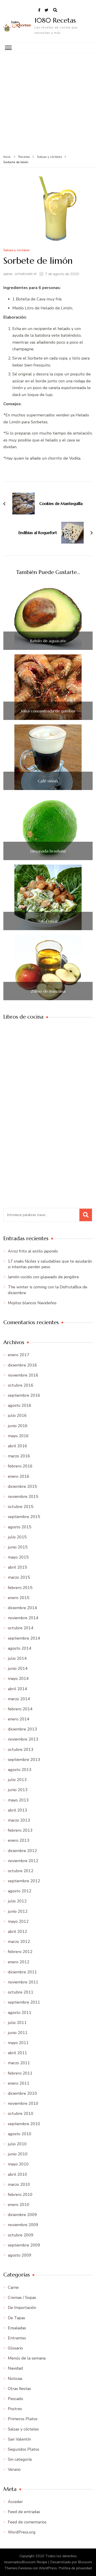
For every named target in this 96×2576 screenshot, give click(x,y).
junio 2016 (18, 1425)
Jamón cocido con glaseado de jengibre (43, 1277)
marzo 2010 (19, 2184)
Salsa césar (48, 921)
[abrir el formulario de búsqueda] (55, 10)
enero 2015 (18, 1597)
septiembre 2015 (24, 1516)
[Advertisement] (48, 104)
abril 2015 (17, 1567)
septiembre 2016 (24, 1395)
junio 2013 (18, 1789)
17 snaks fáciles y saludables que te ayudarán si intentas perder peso (50, 1264)
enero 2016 (18, 1476)
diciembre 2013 (22, 1729)
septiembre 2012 (24, 1881)
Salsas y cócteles (16, 250)
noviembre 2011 (23, 1982)
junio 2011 (18, 2032)
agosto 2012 (19, 1891)
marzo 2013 (19, 1820)
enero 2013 (18, 1840)
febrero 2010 (20, 2194)
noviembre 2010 (23, 2103)
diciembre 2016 (22, 1365)
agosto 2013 (19, 1769)
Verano (14, 2469)
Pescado (15, 2398)
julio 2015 (17, 1537)
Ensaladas (17, 2328)
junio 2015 (18, 1547)
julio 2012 (17, 1901)
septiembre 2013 (24, 1759)
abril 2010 (17, 2174)
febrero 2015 (20, 1587)
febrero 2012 (20, 1951)
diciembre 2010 (22, 2093)
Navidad (15, 2368)
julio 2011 (17, 2022)
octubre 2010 (20, 2113)
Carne (13, 2287)
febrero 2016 (20, 1466)
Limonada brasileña (48, 851)
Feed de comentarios (27, 2522)
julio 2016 (17, 1415)
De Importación (22, 2307)
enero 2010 (18, 2204)
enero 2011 (18, 2083)
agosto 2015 (19, 1527)
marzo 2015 (19, 1577)
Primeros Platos (22, 2419)
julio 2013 (17, 1779)
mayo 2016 (18, 1436)
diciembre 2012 (22, 1850)
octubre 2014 (20, 1628)
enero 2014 (18, 1719)
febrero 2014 (20, 1709)
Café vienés (48, 781)
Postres (15, 2408)
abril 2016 (17, 1446)
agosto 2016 (19, 1405)
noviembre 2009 (23, 2224)
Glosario (15, 2348)
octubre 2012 (20, 1871)
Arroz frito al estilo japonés (33, 1251)
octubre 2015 (20, 1506)
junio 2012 (18, 1911)
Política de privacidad (75, 2568)
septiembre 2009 (24, 2245)
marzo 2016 (19, 1456)
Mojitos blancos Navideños (32, 1303)
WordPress (48, 2568)
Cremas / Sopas (22, 2297)
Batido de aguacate (48, 640)
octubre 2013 (20, 1749)
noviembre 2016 (23, 1375)
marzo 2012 (19, 1941)
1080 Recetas (55, 20)
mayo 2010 (18, 2164)
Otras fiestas (19, 2388)
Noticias (15, 2378)
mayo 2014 (18, 1678)
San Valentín (19, 2439)
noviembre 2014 (23, 1618)
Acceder (15, 2501)
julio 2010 (17, 2144)
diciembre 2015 (22, 1486)
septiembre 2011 (24, 2002)
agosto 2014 (19, 1648)
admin (8, 274)
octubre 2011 (20, 1992)
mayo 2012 (18, 1921)
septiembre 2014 (24, 1638)
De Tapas (16, 2318)
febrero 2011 (20, 2073)
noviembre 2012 (23, 1860)
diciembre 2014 (22, 1607)
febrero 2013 (20, 1830)
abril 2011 (17, 2053)
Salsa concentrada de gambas (48, 711)
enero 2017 (18, 1355)
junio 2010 (18, 2154)
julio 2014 (17, 1658)
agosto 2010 (19, 2134)
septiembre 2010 (24, 2123)
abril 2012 (17, 1931)
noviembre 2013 (23, 1739)
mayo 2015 (18, 1557)
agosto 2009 (19, 2255)
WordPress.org (21, 2532)
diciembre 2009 (22, 2214)
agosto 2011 (19, 2012)
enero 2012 (18, 1962)
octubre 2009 (20, 2235)
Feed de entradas (24, 2511)
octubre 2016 (20, 1385)
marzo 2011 (19, 2063)
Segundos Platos (23, 2449)
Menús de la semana (27, 2358)
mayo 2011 (18, 2042)
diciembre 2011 (22, 1972)
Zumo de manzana (48, 991)
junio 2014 (18, 1668)
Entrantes (17, 2338)
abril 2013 (17, 1810)
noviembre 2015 (23, 1496)
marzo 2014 (19, 1699)
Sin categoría (20, 2459)
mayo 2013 (18, 1800)
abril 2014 (17, 1689)
